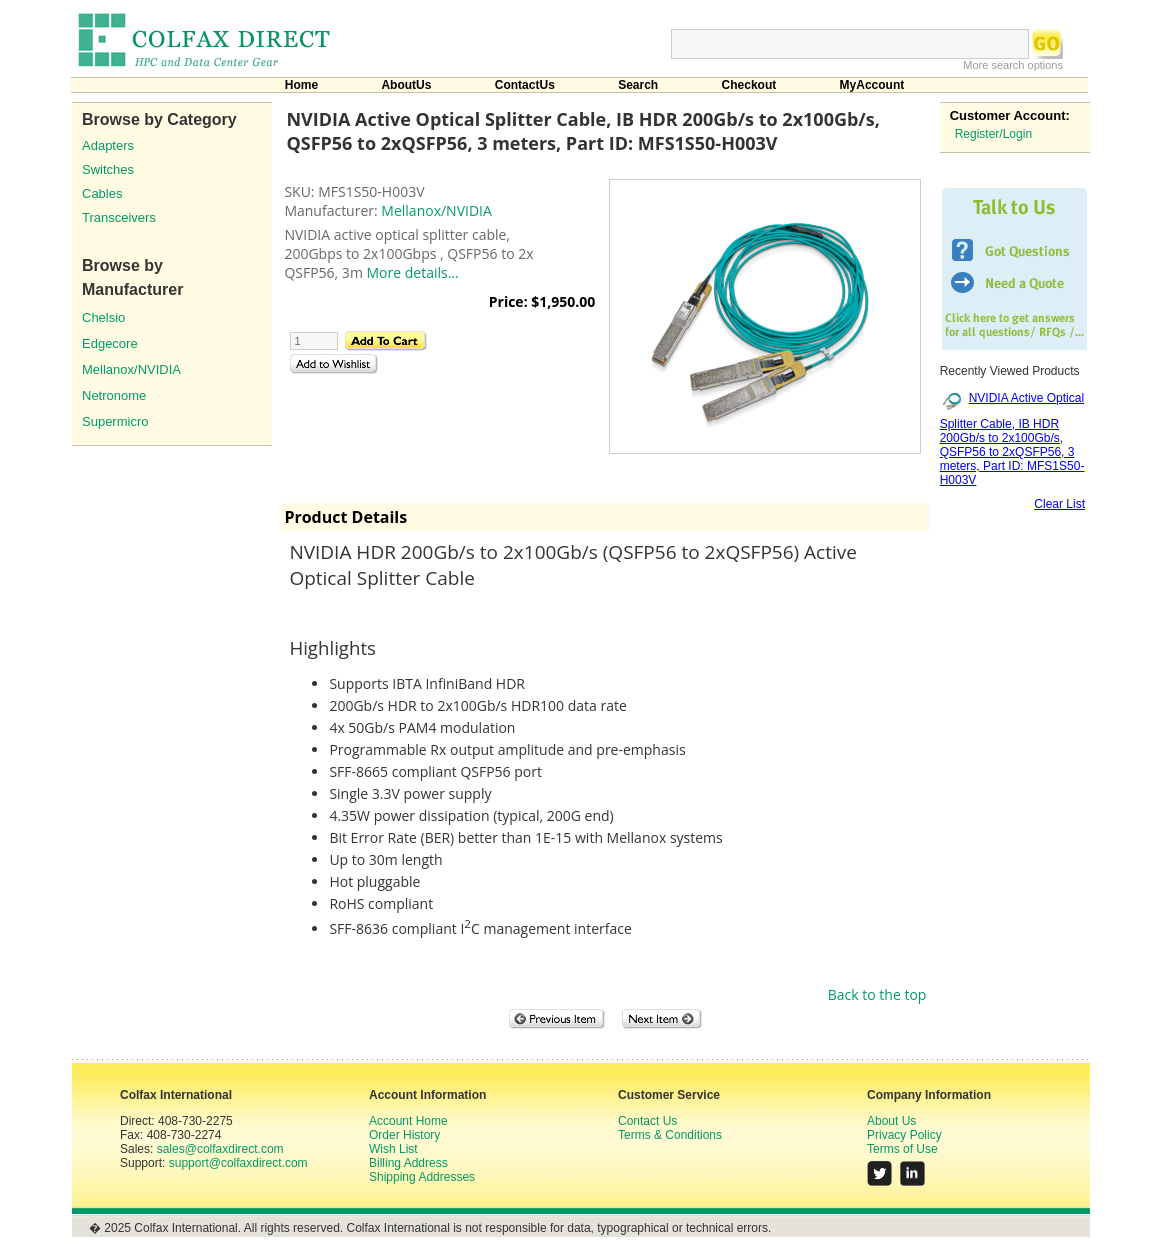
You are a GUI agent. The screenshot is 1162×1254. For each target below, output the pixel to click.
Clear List (1059, 504)
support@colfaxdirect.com (238, 1163)
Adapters (108, 145)
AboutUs (406, 85)
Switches (108, 169)
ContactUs (525, 85)
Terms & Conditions (670, 1135)
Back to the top (877, 994)
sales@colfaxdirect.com (220, 1149)
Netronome (114, 395)
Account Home (408, 1121)
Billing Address (408, 1163)
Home (301, 85)
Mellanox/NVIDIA (131, 369)
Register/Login (993, 134)
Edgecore (110, 343)
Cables (102, 193)
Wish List (393, 1149)
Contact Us (647, 1121)
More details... (412, 272)
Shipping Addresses (422, 1177)
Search (638, 85)
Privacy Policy (904, 1135)
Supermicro (115, 421)
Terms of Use (902, 1149)
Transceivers (119, 217)
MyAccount (872, 85)
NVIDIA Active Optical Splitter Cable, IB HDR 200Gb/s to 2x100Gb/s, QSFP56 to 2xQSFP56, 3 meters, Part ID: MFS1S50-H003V (1012, 438)
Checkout (749, 85)
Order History (404, 1135)
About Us (891, 1121)
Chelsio (103, 317)
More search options (1013, 65)
